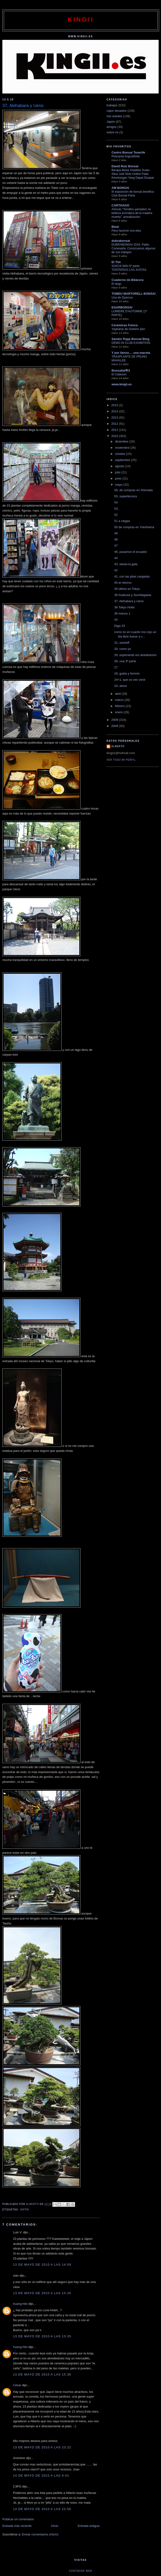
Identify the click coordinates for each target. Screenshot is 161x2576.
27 (115, 667)
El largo (116, 283)
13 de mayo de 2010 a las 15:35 (42, 2336)
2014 (115, 411)
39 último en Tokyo (127, 589)
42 (115, 570)
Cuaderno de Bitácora (127, 280)
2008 (115, 726)
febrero (120, 706)
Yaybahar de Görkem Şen (128, 329)
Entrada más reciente (17, 2526)
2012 (115, 423)
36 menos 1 (122, 613)
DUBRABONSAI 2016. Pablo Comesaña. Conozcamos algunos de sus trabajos (133, 248)
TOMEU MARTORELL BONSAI (134, 293)
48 (115, 539)
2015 (115, 405)
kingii (81, 19)
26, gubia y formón (127, 673)
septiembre (123, 460)
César (17, 2385)
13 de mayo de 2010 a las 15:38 (42, 2374)
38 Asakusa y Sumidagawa (132, 595)
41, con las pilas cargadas (132, 576)
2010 (115, 436)
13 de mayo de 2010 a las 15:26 (42, 2293)
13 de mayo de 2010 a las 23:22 (42, 2447)
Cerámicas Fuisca (125, 325)
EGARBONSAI (122, 307)
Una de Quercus (122, 297)
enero (119, 712)
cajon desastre (117, 110)
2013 (115, 417)
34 (115, 619)
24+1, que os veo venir (129, 679)
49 (115, 533)
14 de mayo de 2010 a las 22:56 (42, 2509)
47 (115, 545)
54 (115, 502)
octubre (120, 454)
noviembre (122, 447)
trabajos (112, 105)
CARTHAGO (120, 205)
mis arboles (114, 116)
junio (118, 478)
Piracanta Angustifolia (126, 156)
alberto (118, 746)
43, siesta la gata (125, 564)
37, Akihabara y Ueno (128, 601)
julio (118, 472)
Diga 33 (119, 626)
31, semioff (121, 642)
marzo (120, 700)
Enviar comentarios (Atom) (40, 2534)
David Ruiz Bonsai (125, 166)
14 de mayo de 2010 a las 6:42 (41, 2475)
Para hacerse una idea (126, 230)
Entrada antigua (88, 2526)
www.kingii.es (122, 384)
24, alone (120, 686)
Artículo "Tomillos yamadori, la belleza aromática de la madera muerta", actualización (132, 213)
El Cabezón (119, 374)
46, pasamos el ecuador (130, 552)
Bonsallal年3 (121, 370)
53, (116, 508)
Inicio (54, 2526)
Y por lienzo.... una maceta (131, 352)
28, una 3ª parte (125, 661)
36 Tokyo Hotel (124, 607)
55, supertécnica (125, 496)
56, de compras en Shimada (133, 490)
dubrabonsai (121, 240)
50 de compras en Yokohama (134, 527)
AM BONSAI (120, 188)
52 (115, 515)
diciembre (122, 441)
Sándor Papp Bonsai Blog (130, 339)
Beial (115, 226)
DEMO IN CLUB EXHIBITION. (131, 343)
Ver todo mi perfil (121, 760)
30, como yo (122, 649)
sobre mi (112, 132)
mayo (119, 484)
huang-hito (20, 2304)
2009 (115, 720)
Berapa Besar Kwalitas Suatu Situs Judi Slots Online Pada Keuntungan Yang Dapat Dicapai (133, 173)
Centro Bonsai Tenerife (128, 152)
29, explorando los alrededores (135, 655)
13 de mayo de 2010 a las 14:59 (42, 2264)
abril (118, 693)
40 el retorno (122, 582)
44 (115, 558)
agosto (120, 466)
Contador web (80, 2571)
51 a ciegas (122, 521)
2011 (115, 430)
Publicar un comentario (18, 2519)
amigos (111, 127)
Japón (24, 2209)
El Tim (116, 262)
